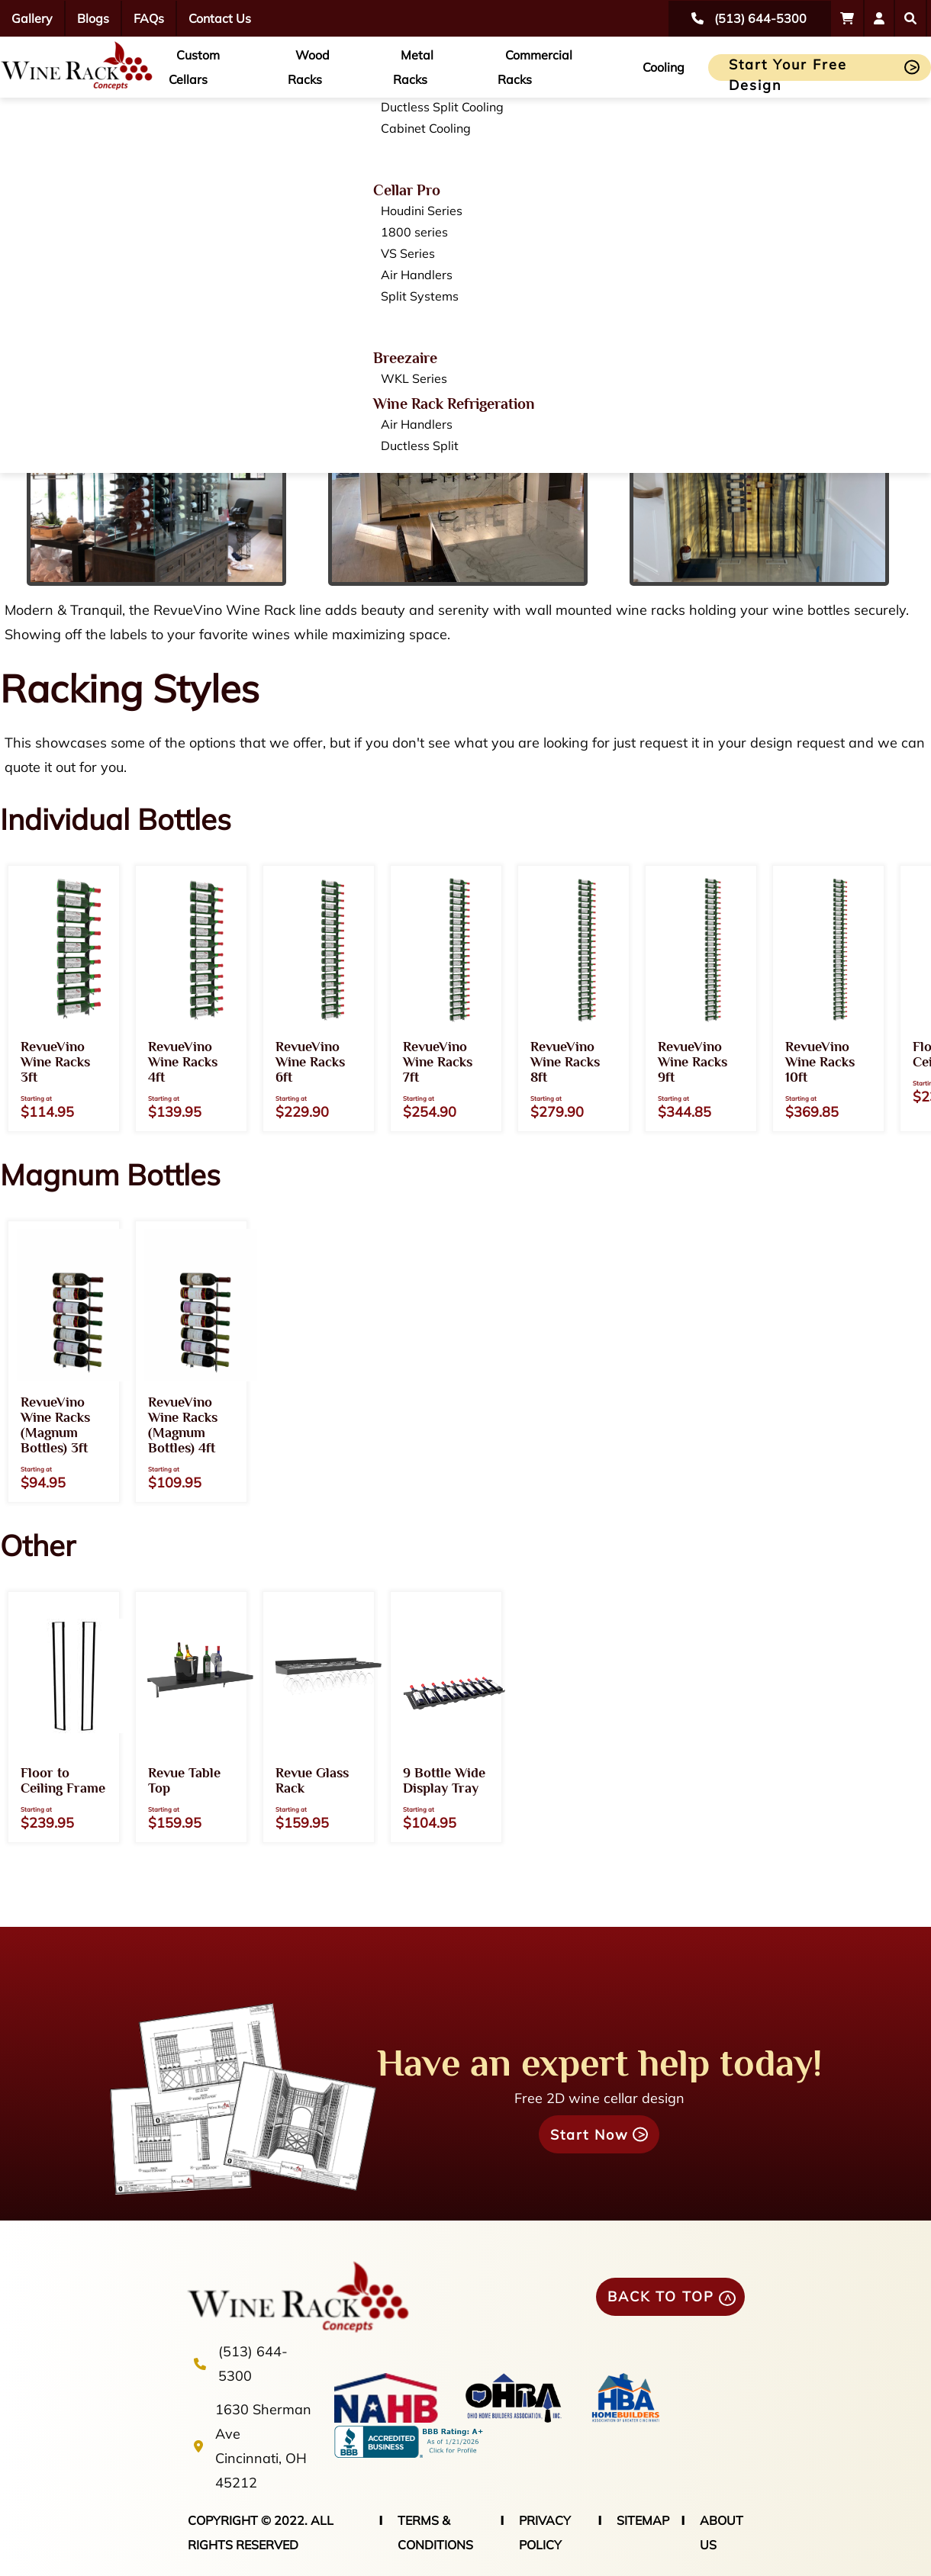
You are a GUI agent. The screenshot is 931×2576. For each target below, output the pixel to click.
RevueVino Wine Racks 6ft (310, 1062)
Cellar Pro (406, 190)
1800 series (414, 232)
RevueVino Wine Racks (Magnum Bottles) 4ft (182, 1424)
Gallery (32, 18)
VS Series (408, 253)
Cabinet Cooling (426, 128)
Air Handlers (417, 274)
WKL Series (414, 378)
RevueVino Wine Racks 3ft (55, 1062)
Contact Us (219, 18)
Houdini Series (421, 210)
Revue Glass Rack (312, 1780)
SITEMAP (643, 2520)
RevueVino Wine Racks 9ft (692, 1062)
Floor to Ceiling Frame (63, 1780)
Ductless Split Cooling (442, 106)
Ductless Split (420, 445)
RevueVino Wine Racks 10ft (820, 1062)
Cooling (664, 67)
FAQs (149, 18)
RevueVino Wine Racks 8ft (565, 1062)
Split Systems (420, 296)
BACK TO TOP (660, 2296)
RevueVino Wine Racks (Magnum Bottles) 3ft (55, 1424)
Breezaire (405, 357)
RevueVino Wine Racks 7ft (437, 1062)
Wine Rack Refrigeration (454, 403)
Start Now (589, 2134)
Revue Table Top (184, 1780)
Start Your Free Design (788, 68)
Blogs (93, 18)
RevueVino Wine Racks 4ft (182, 1062)
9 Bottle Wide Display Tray (444, 1780)
